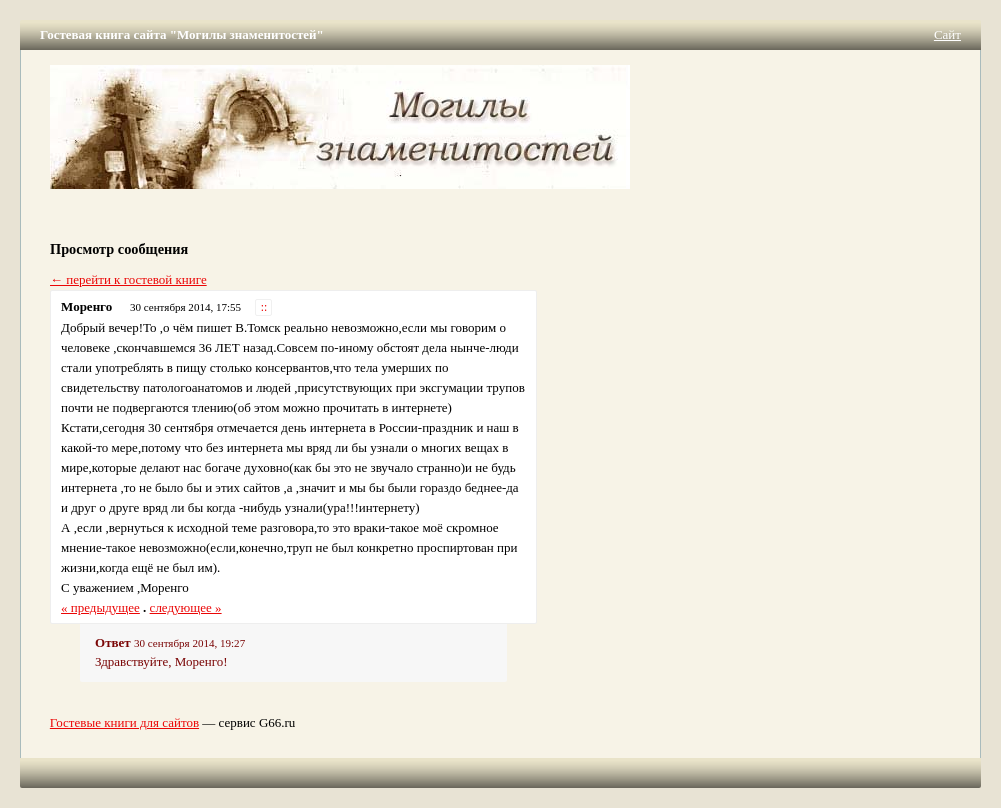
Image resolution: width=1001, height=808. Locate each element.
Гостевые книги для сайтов (124, 722)
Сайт (947, 34)
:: (264, 307)
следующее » (186, 607)
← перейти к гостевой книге (128, 279)
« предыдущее (100, 607)
